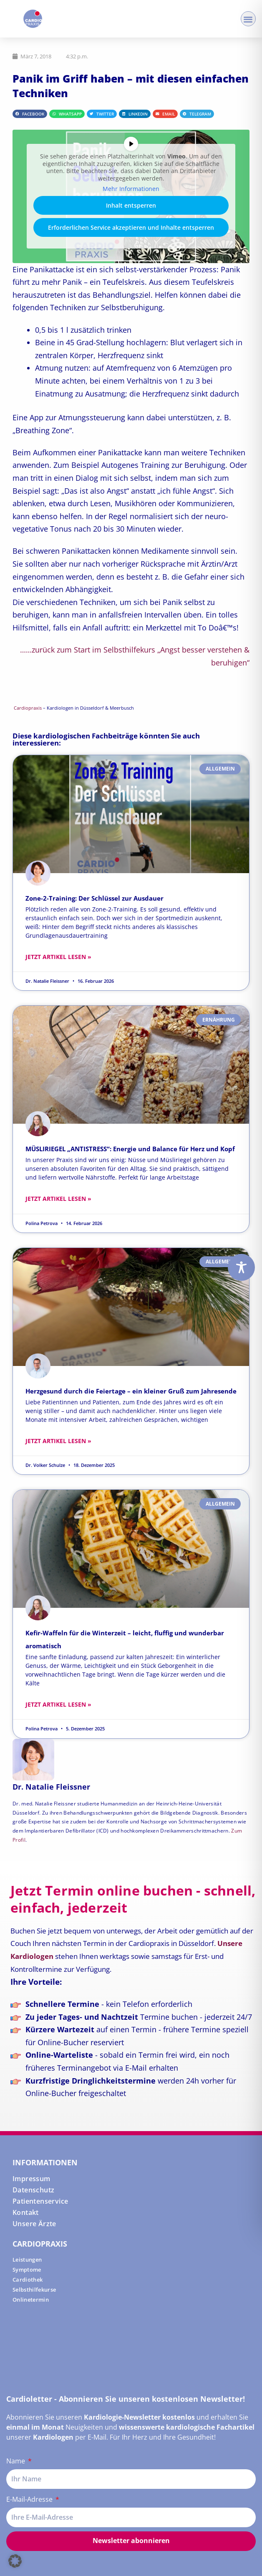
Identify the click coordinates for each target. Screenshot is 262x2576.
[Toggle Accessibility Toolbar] (241, 1267)
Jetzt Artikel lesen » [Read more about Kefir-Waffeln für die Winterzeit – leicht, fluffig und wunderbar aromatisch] (58, 1704)
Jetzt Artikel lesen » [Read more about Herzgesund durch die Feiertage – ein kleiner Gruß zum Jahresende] (58, 1441)
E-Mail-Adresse (30, 2499)
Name (16, 2461)
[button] (248, 19)
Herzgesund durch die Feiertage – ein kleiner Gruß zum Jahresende (131, 1391)
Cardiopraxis (28, 708)
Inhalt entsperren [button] (131, 205)
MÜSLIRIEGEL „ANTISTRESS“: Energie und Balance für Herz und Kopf (130, 1149)
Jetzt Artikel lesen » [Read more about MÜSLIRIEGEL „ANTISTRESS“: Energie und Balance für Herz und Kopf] (58, 1199)
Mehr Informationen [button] (131, 189)
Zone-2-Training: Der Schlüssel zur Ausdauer (94, 898)
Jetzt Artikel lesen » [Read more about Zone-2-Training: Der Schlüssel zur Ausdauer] (58, 957)
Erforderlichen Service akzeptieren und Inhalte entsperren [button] (131, 227)
